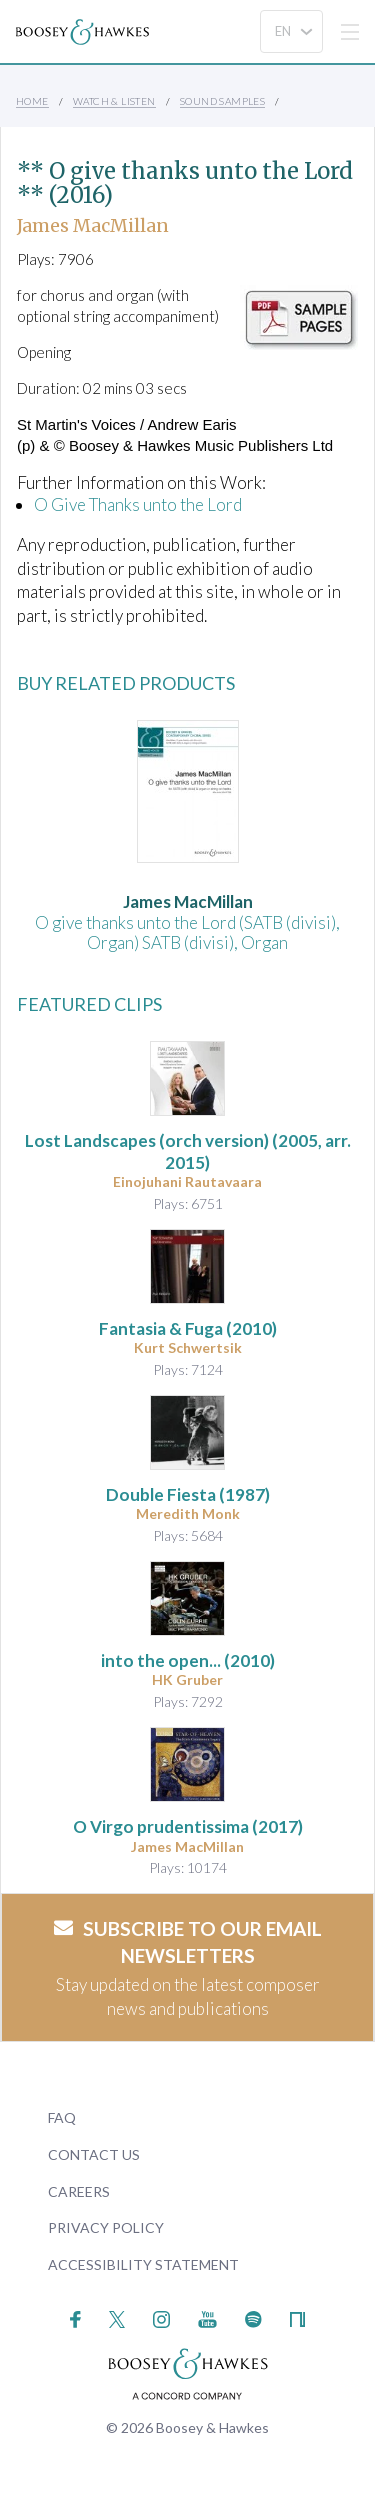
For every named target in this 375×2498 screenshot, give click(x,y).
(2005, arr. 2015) (188, 1151)
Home (32, 101)
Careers (79, 2191)
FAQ (62, 2117)
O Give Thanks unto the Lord (138, 504)
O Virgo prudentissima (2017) (188, 1826)
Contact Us (94, 2154)
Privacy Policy (106, 2227)
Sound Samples (222, 101)
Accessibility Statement (143, 2264)
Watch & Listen (114, 101)
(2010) (188, 1328)
